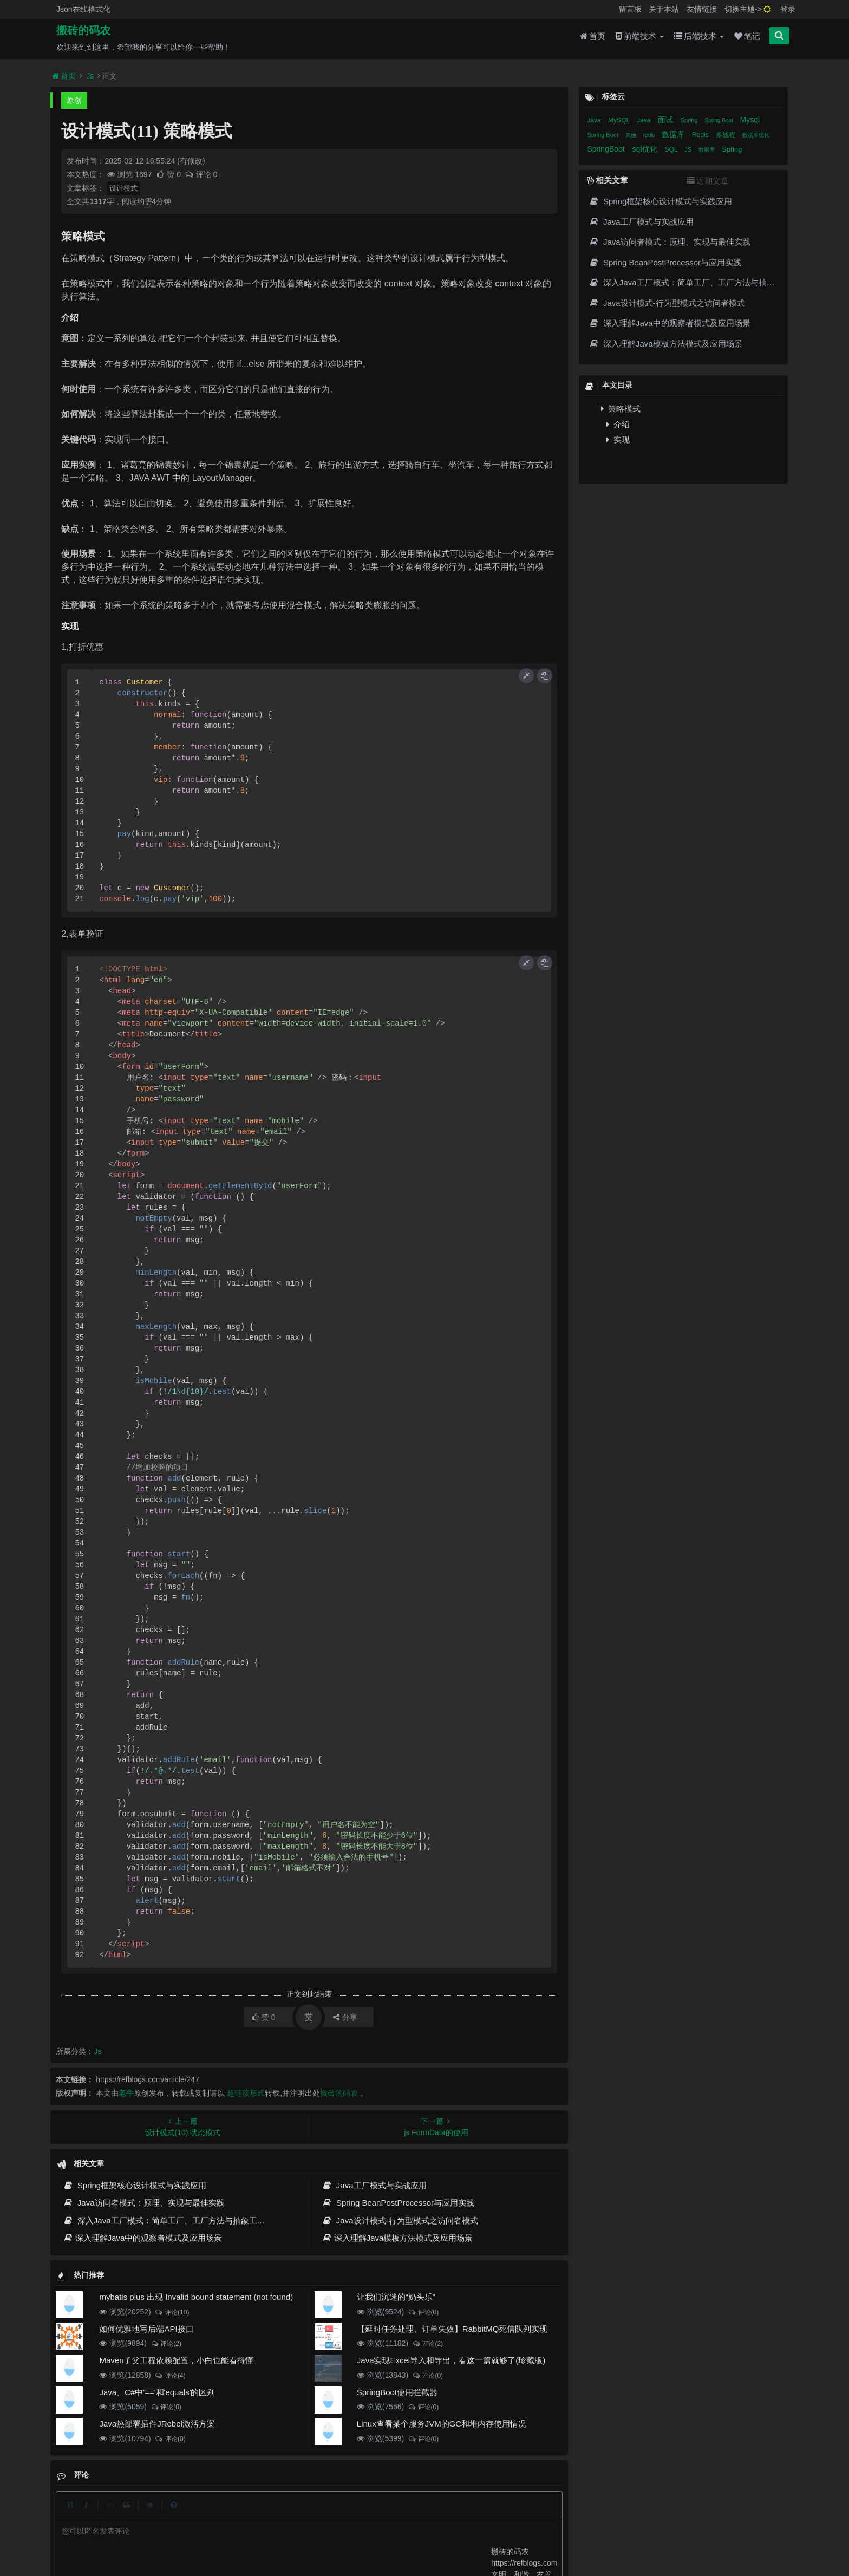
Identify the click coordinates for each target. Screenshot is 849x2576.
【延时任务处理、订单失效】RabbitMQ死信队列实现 (452, 2328)
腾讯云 (298, 2533)
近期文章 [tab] (708, 180)
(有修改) (191, 160)
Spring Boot (719, 120)
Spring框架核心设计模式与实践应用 (134, 2185)
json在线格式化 (255, 2514)
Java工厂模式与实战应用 (374, 2185)
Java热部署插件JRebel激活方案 (156, 2423)
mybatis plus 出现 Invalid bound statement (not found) (196, 2296)
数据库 (674, 134)
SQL (671, 149)
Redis (701, 135)
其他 (631, 135)
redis (649, 135)
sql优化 (645, 149)
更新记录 (329, 2514)
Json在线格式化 (83, 9)
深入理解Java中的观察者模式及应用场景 (142, 2237)
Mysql (750, 119)
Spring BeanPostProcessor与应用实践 (398, 2202)
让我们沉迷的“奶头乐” (396, 2296)
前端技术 (640, 38)
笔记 (747, 38)
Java (595, 120)
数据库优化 (755, 135)
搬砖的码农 (83, 33)
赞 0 (169, 174)
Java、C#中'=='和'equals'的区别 (157, 2392)
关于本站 (664, 9)
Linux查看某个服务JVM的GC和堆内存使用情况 (441, 2423)
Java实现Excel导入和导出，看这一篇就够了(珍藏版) (451, 2360)
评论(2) (166, 2343)
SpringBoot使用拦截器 (397, 2392)
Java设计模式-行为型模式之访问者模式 (400, 2220)
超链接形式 (246, 2093)
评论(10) (172, 2312)
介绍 (617, 424)
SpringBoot (606, 149)
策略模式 (620, 408)
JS (688, 149)
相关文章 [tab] (607, 180)
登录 (787, 9)
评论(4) (170, 2375)
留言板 (630, 9)
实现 (617, 439)
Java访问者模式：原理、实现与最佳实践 (143, 2202)
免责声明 (408, 2514)
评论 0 (201, 174)
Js (90, 75)
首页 (592, 38)
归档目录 (369, 2514)
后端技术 (699, 38)
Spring (690, 120)
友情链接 (702, 9)
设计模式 (123, 188)
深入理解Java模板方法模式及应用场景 (397, 2237)
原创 (74, 100)
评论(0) (423, 2312)
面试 (666, 119)
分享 (345, 2017)
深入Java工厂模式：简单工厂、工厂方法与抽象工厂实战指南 (180, 2220)
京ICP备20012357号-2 (345, 2533)
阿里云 (270, 2533)
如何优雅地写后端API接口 (146, 2328)
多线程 (726, 135)
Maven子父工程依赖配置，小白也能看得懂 (176, 2360)
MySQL (619, 120)
